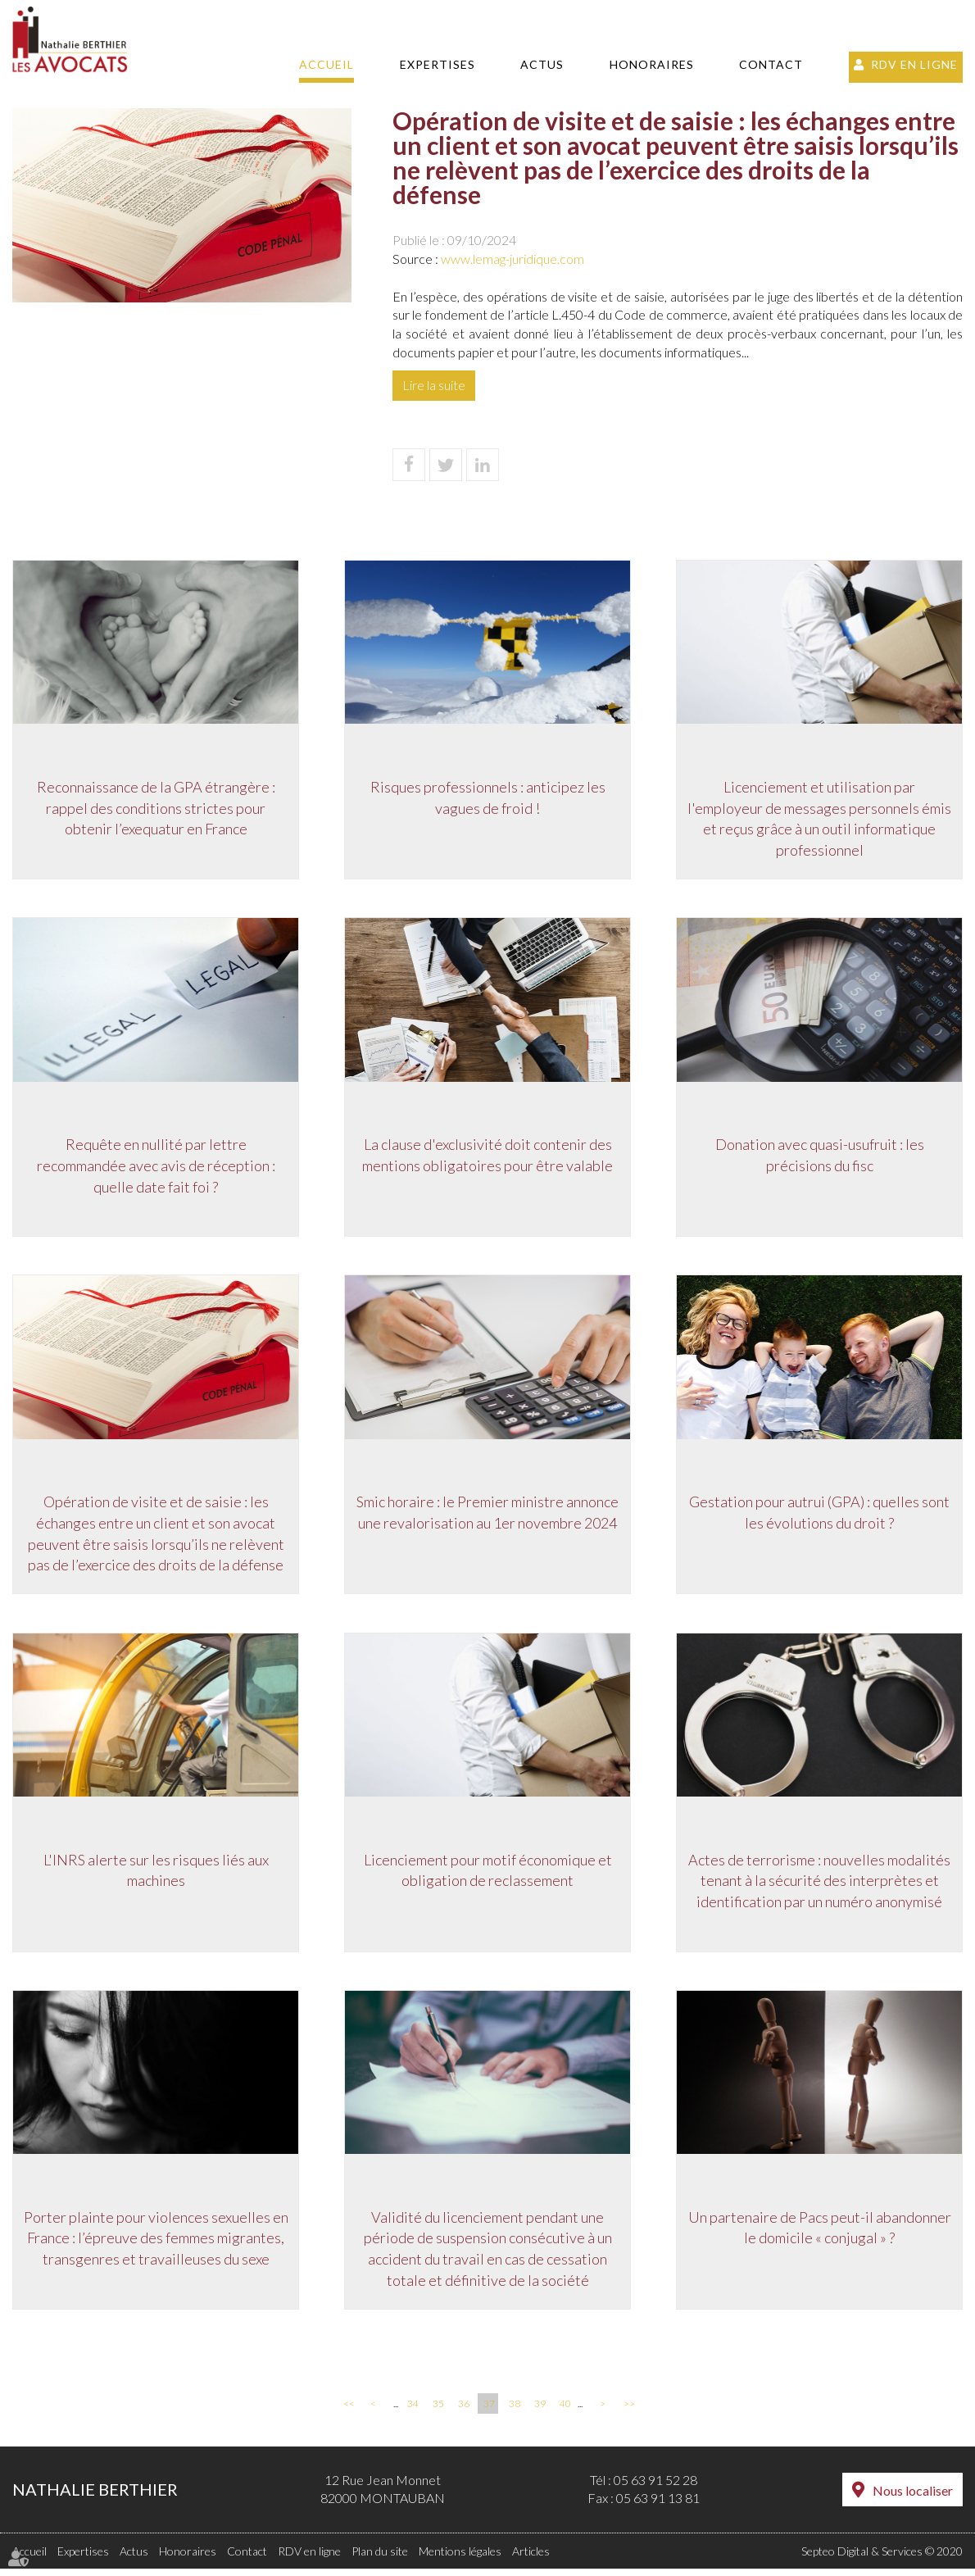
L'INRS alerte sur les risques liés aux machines (156, 1876)
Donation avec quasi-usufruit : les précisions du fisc (819, 1158)
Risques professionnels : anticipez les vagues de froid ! (487, 799)
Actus (542, 64)
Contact (771, 64)
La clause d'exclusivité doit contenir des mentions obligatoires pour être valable (487, 1158)
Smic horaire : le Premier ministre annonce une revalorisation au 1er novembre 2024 (487, 1517)
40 (565, 2411)
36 (463, 2411)
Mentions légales (460, 2558)
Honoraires (652, 64)
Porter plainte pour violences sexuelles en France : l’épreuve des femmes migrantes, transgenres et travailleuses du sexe (156, 2245)
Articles (531, 2558)
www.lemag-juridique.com (512, 258)
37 (489, 2411)
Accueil (326, 64)
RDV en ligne (914, 64)
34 (413, 2411)
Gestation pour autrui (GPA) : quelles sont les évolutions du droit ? (819, 1517)
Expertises (437, 64)
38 (514, 2411)
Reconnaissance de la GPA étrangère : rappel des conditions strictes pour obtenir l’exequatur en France (156, 809)
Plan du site (379, 2558)
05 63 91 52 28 (655, 2487)
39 (540, 2411)
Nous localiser (913, 2498)
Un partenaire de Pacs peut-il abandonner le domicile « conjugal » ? (819, 2235)
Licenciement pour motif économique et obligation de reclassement (488, 1876)
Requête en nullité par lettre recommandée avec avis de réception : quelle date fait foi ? (156, 1168)
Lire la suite (433, 385)
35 (438, 2411)
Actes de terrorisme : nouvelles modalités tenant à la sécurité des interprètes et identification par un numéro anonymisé (819, 1886)
